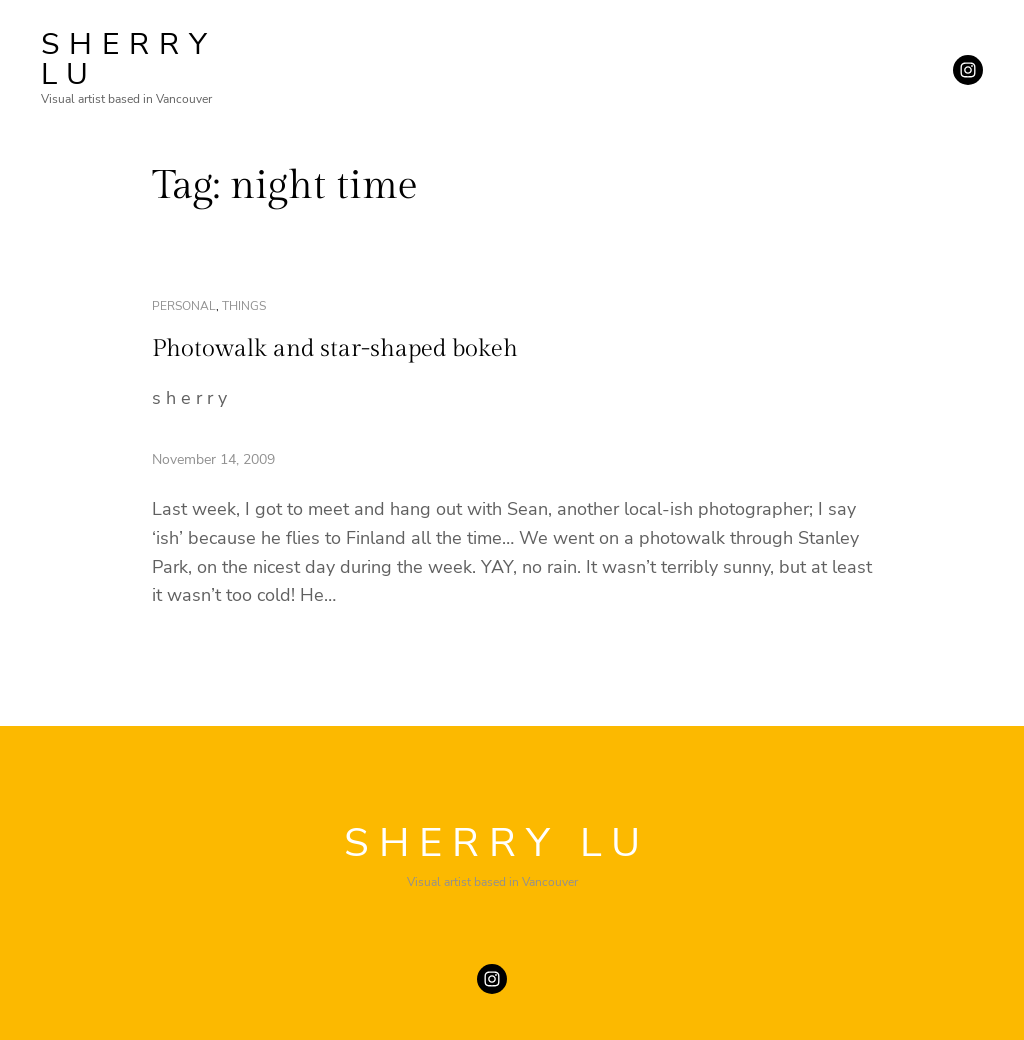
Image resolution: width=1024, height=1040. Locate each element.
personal (184, 306)
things (244, 306)
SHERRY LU (129, 59)
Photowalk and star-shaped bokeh (335, 349)
